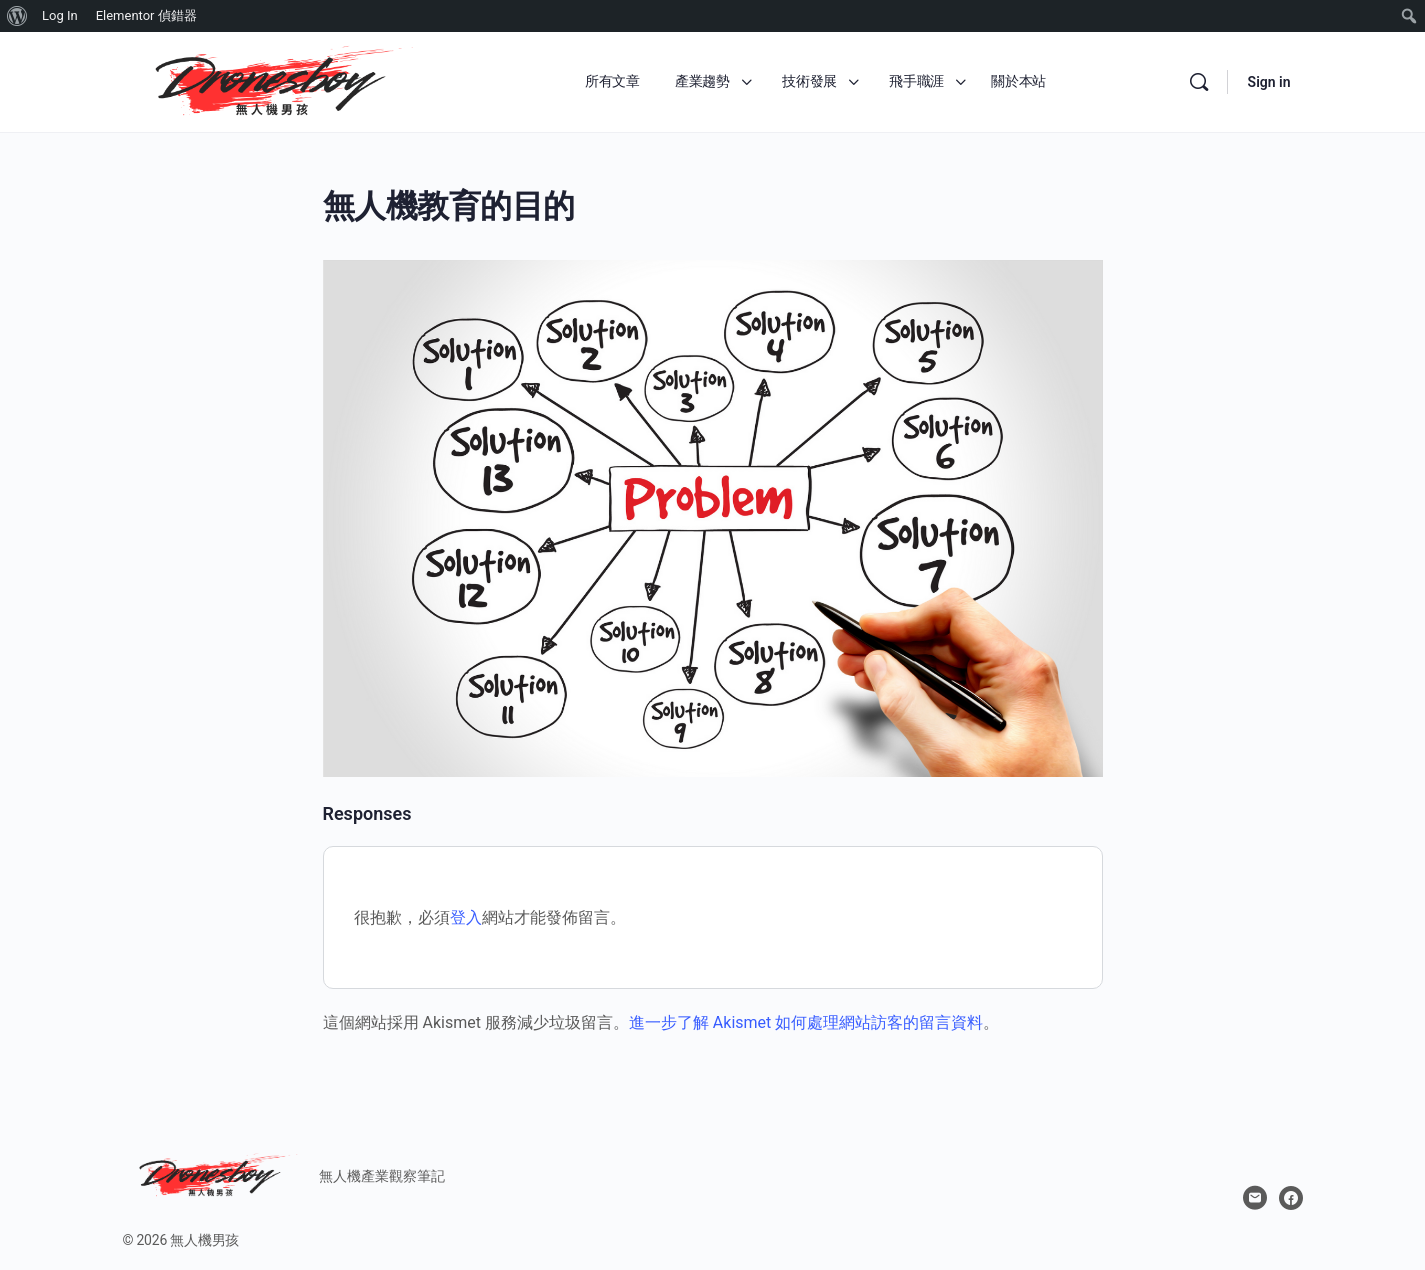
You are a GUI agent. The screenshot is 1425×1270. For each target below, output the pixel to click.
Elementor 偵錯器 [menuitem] (146, 15)
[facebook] (1291, 1198)
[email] (1255, 1198)
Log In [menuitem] (60, 15)
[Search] (1199, 82)
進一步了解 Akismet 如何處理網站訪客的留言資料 (806, 1022)
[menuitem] (17, 16)
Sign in (1269, 82)
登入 (466, 917)
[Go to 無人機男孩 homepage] (273, 80)
